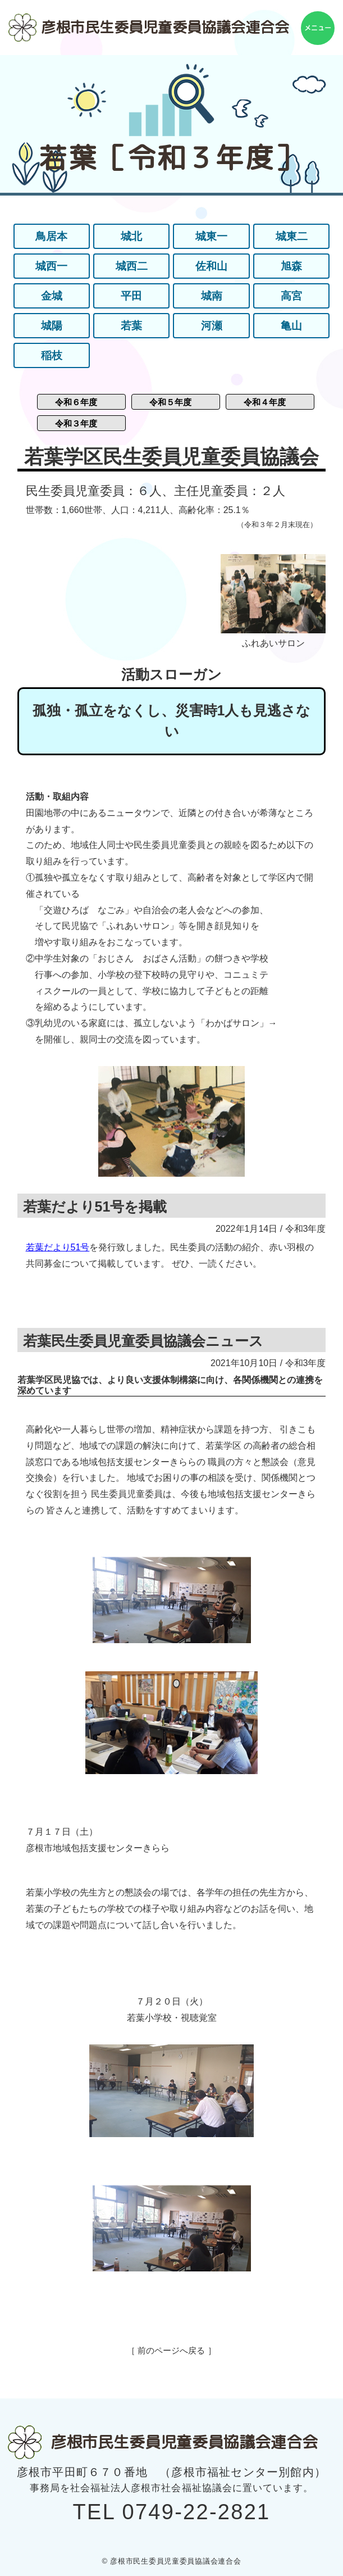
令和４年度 (265, 402)
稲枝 (51, 356)
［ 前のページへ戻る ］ (171, 2350)
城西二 (131, 266)
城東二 (291, 236)
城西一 (51, 266)
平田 (131, 296)
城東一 (211, 236)
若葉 (131, 326)
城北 (131, 236)
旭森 (291, 266)
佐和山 (211, 266)
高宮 (291, 296)
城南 (211, 296)
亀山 (291, 326)
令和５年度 (170, 402)
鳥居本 (51, 236)
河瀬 (211, 326)
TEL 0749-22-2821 (172, 2512)
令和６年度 (76, 402)
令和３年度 (76, 423)
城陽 (51, 326)
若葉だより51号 (58, 1247)
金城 (51, 296)
